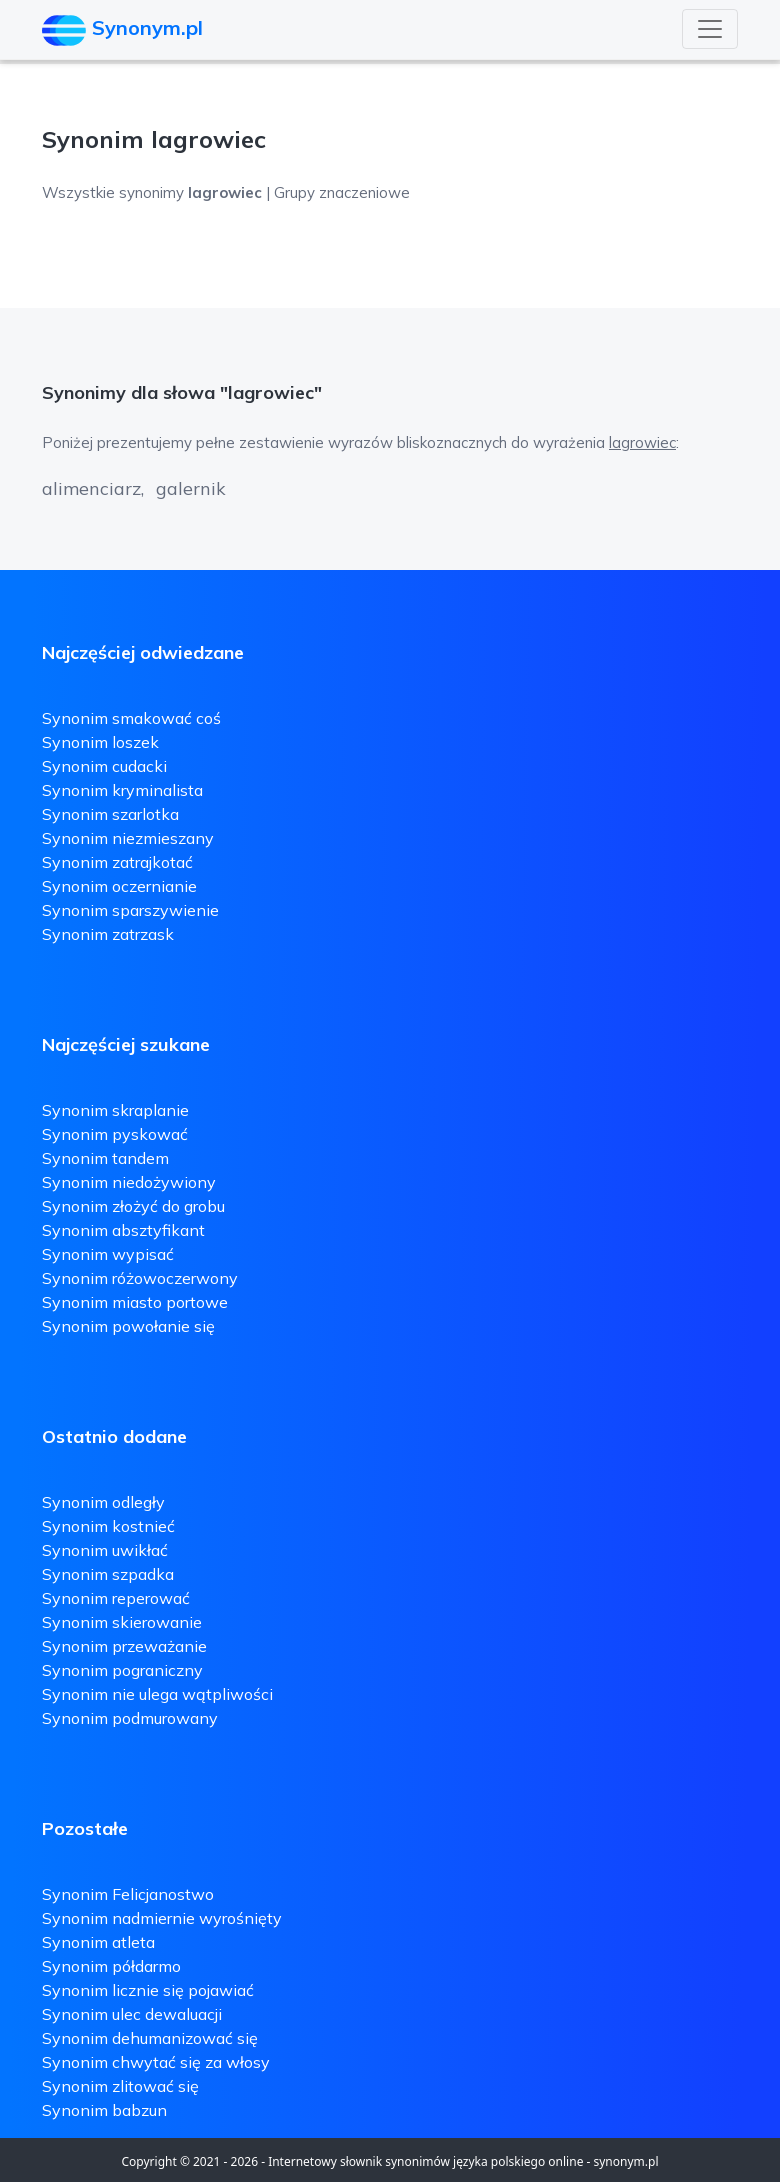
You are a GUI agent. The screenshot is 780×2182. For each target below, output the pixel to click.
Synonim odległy (103, 1502)
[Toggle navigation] (710, 29)
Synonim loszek (100, 742)
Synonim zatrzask (108, 934)
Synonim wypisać (108, 1254)
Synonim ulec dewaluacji (132, 2014)
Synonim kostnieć (108, 1526)
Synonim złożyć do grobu (133, 1206)
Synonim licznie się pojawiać (148, 1990)
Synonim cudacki (104, 766)
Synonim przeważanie (124, 1646)
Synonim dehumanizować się (150, 2038)
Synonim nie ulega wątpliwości (157, 1694)
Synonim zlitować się (120, 2086)
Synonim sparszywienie (130, 910)
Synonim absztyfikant (123, 1230)
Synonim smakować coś (131, 718)
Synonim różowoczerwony (140, 1278)
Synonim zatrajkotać (117, 862)
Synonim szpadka (108, 1574)
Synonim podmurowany (130, 1718)
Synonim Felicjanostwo (128, 1894)
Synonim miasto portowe (135, 1302)
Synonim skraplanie (115, 1110)
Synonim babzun (104, 2110)
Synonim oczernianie (119, 886)
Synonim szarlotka (110, 814)
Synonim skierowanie (122, 1622)
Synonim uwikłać (105, 1550)
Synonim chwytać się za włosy (156, 2062)
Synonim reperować (116, 1598)
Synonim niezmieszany (128, 838)
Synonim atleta (98, 1942)
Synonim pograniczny (122, 1670)
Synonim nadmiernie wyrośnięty (162, 1918)
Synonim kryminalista (122, 790)
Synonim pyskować (115, 1134)
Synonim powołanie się (128, 1326)
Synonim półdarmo (111, 1966)
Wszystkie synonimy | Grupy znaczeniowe (226, 192)
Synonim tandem (105, 1158)
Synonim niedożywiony (129, 1182)
